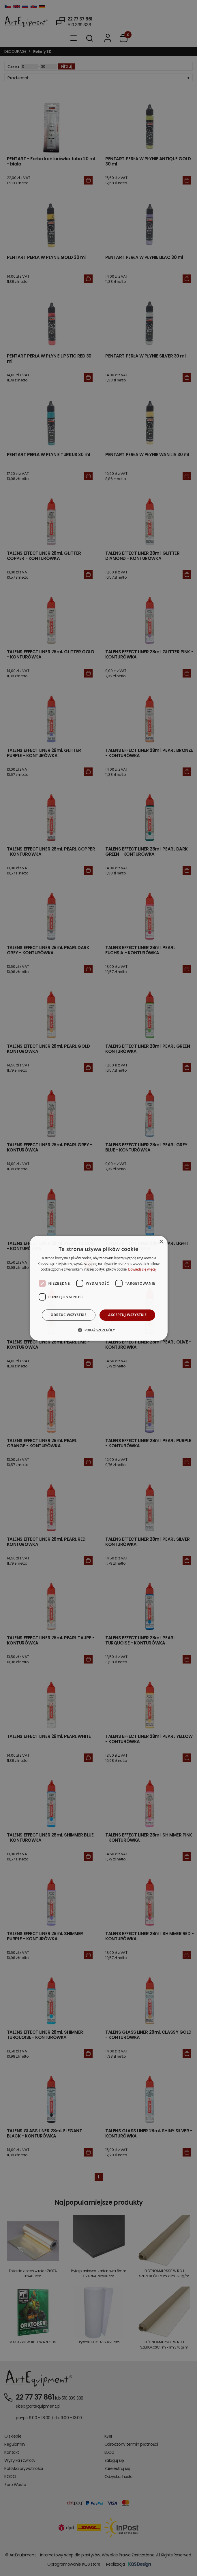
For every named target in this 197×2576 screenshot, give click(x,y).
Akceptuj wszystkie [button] (127, 1314)
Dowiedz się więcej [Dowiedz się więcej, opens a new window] (142, 1269)
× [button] (161, 1241)
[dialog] (98, 1287)
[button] (98, 1329)
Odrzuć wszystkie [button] (69, 1314)
